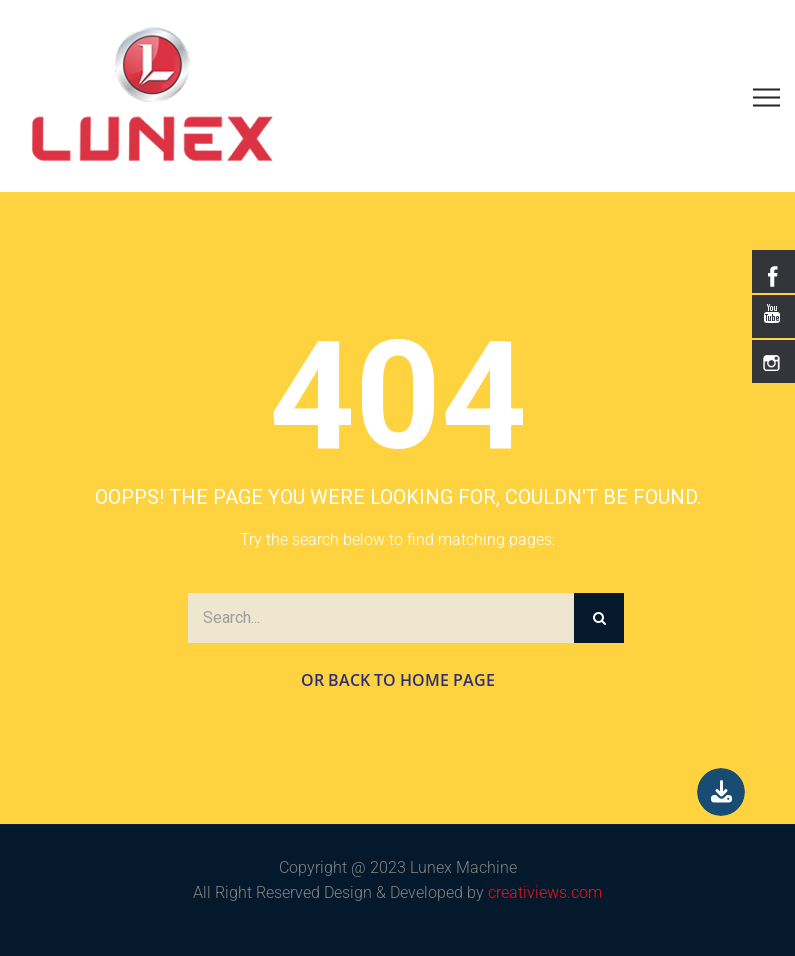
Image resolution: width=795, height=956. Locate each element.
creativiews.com (545, 892)
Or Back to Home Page (398, 680)
